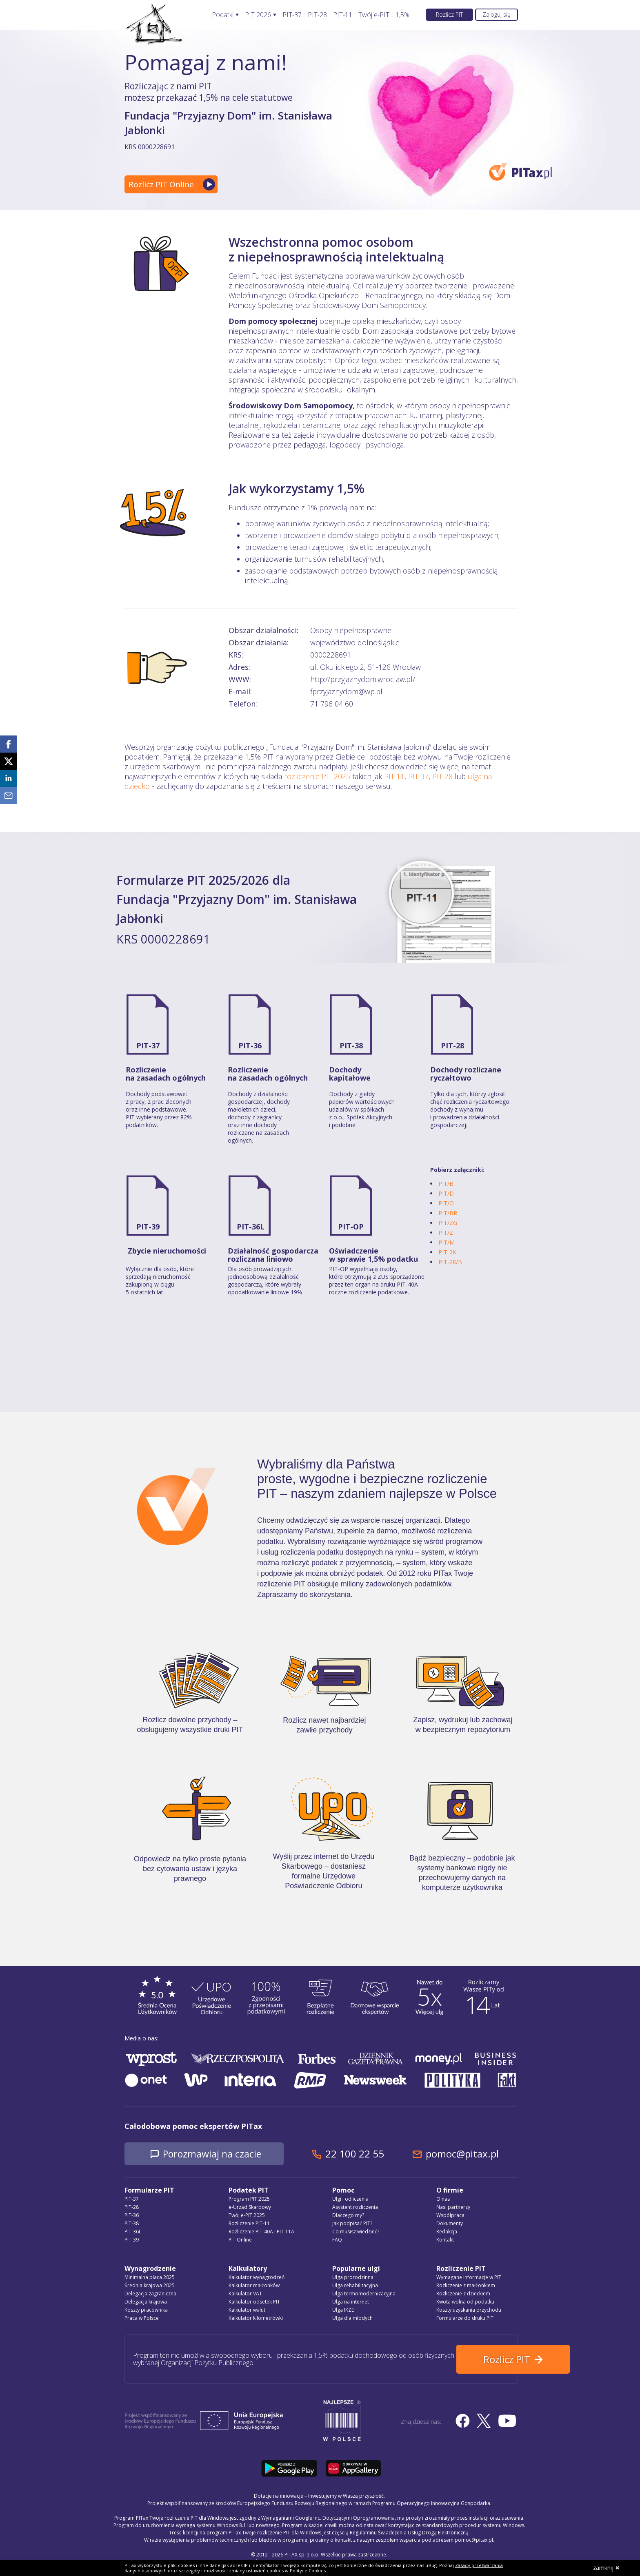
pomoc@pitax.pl (470, 2154)
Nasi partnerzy (453, 2207)
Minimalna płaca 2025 (149, 2277)
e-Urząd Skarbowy (250, 2207)
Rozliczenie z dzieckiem (463, 2293)
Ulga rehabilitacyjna (355, 2285)
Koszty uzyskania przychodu (468, 2310)
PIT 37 (418, 776)
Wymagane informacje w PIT (468, 2277)
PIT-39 (148, 1227)
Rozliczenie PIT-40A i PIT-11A (261, 2231)
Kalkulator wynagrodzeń (256, 2277)
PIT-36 (250, 1045)
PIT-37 (292, 15)
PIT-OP (351, 1227)
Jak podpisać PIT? (352, 2223)
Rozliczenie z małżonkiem (465, 2285)
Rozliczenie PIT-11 (249, 2223)
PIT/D (446, 1193)
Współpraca (450, 2215)
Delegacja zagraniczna (150, 2293)
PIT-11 (342, 15)
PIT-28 (317, 15)
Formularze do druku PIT (464, 2318)
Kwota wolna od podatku (465, 2302)
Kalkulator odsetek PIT (254, 2302)
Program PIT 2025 (249, 2199)
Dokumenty (449, 2223)
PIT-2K (447, 1252)
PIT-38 (351, 1045)
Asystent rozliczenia (355, 2207)
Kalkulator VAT (245, 2293)
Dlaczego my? (348, 2215)
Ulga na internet (350, 2302)
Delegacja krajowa (145, 2302)
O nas (443, 2199)
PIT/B (445, 1183)
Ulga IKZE (343, 2310)
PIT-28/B (450, 1262)
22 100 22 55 (363, 2154)
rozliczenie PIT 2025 (317, 776)
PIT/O (446, 1203)
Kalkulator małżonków (254, 2285)
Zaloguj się (496, 14)
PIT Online (240, 2240)
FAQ (337, 2240)
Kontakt (445, 2240)
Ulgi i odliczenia (350, 2199)
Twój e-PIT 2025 (247, 2215)
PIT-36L (250, 1227)
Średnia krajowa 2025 (149, 2285)
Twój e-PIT (373, 15)
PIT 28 (442, 776)
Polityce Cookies (308, 2570)
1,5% (402, 15)
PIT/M (446, 1242)
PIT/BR (447, 1213)
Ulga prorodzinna (352, 2277)
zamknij (606, 2568)
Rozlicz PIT (449, 14)
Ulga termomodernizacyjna (364, 2293)
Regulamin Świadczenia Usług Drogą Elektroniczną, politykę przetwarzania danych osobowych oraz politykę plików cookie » (372, 2559)
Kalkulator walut (247, 2310)
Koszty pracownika (146, 2310)
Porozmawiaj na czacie (216, 2154)
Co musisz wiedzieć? (355, 2231)
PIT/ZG (447, 1223)
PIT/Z (445, 1232)
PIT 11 (394, 776)
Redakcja (446, 2231)
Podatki (222, 15)
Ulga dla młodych (352, 2318)
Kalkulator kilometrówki (256, 2318)
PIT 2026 (258, 15)
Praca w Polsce (141, 2318)
